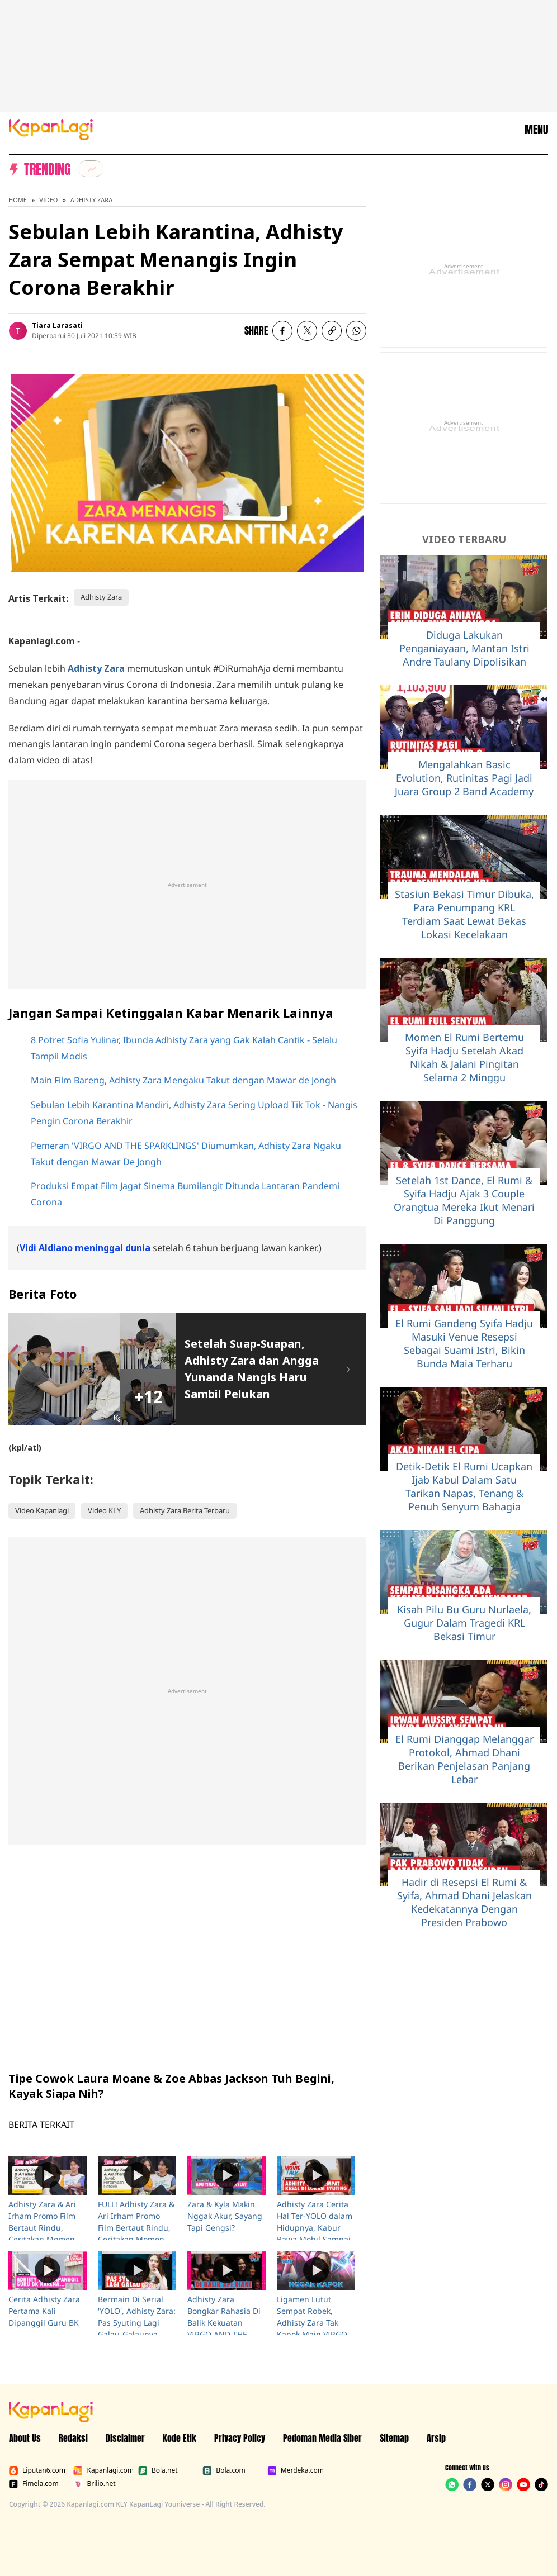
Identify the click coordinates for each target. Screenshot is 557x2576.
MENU (536, 129)
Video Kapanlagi (42, 1510)
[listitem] (90, 168)
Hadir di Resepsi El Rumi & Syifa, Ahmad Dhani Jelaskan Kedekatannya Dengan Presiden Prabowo (464, 1902)
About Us (25, 2438)
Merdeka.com (295, 2470)
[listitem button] (332, 331)
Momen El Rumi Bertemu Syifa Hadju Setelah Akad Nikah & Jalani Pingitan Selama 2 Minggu (464, 1057)
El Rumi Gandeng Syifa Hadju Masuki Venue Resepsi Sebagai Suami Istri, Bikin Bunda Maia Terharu (464, 1343)
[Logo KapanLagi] (51, 128)
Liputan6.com (37, 2470)
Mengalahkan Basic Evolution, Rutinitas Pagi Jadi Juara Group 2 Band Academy (464, 778)
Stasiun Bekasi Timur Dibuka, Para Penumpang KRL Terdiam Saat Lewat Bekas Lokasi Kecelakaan (464, 914)
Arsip (436, 2438)
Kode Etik (179, 2438)
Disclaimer (125, 2438)
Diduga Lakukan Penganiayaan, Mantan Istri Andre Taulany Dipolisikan (464, 648)
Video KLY (104, 1510)
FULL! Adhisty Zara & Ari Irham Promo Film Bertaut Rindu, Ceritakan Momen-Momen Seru (136, 2227)
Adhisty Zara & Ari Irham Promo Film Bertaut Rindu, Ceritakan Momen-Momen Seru (43, 2227)
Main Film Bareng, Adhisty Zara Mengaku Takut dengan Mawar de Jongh (183, 1080)
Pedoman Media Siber (322, 2438)
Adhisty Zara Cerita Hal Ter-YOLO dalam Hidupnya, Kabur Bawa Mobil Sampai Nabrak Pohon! (314, 2227)
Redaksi (73, 2438)
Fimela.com (34, 2483)
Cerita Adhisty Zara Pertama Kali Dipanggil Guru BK (44, 2311)
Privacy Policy (239, 2438)
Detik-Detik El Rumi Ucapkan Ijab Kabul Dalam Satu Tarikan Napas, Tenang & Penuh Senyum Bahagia (464, 1486)
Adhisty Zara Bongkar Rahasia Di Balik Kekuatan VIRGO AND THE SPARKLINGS (224, 2322)
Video (48, 200)
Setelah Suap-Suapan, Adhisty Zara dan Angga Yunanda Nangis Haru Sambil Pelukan (252, 1368)
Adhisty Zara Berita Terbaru (185, 1510)
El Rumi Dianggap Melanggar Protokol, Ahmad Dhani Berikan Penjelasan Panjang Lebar (464, 1759)
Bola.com (223, 2470)
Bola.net (158, 2470)
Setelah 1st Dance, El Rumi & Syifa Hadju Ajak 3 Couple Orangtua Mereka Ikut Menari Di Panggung (464, 1200)
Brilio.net (94, 2483)
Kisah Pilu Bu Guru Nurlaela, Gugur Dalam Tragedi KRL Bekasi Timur (464, 1623)
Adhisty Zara (91, 200)
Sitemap (394, 2438)
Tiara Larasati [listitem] (57, 325)
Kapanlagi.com (103, 2470)
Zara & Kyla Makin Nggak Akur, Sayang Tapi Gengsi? (224, 2216)
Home (17, 200)
